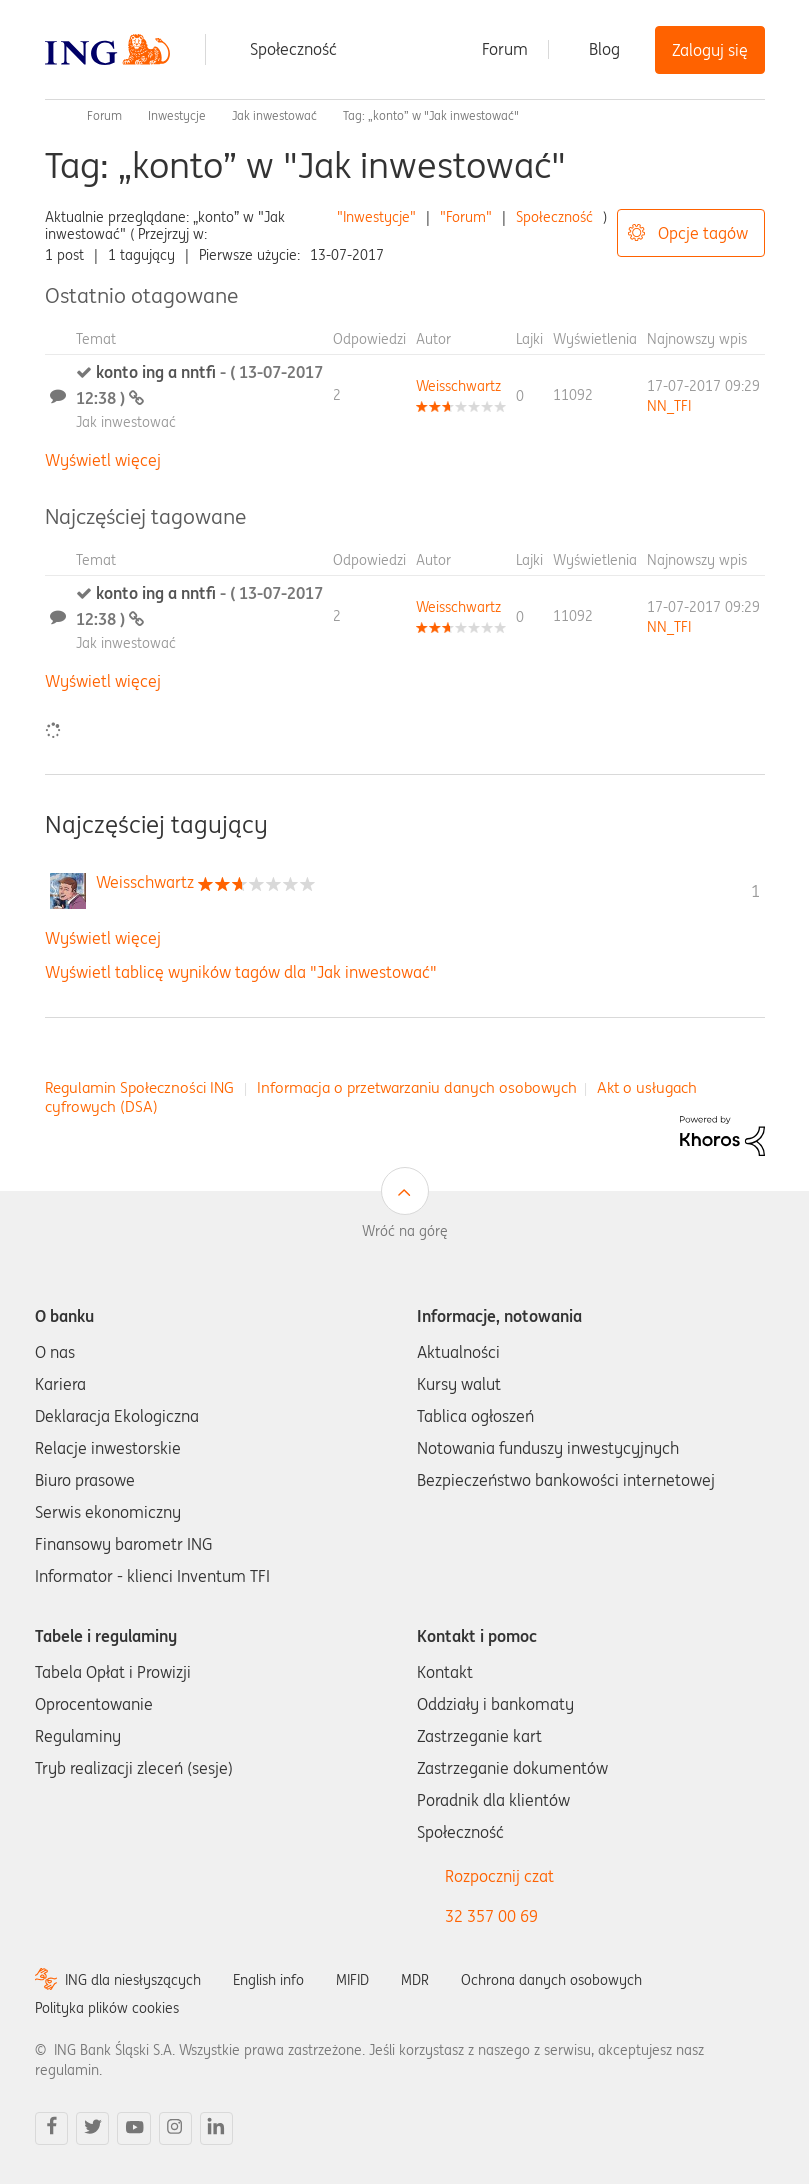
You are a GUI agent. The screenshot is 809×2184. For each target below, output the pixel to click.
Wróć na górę (405, 1231)
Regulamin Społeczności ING (139, 1087)
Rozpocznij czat (499, 1876)
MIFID (352, 1980)
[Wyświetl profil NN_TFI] (669, 406)
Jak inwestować (274, 115)
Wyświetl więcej (103, 460)
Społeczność (293, 49)
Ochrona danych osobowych (551, 1980)
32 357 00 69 (491, 1916)
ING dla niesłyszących (133, 1980)
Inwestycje (177, 115)
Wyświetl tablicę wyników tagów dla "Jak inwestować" (241, 972)
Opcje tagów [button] (703, 233)
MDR (415, 1980)
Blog (604, 49)
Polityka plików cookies (107, 2008)
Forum (505, 49)
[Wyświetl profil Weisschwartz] (458, 386)
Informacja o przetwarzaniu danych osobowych (417, 1087)
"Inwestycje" (376, 217)
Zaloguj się (710, 50)
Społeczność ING (53, 116)
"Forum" (466, 217)
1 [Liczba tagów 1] (755, 891)
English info (268, 1980)
